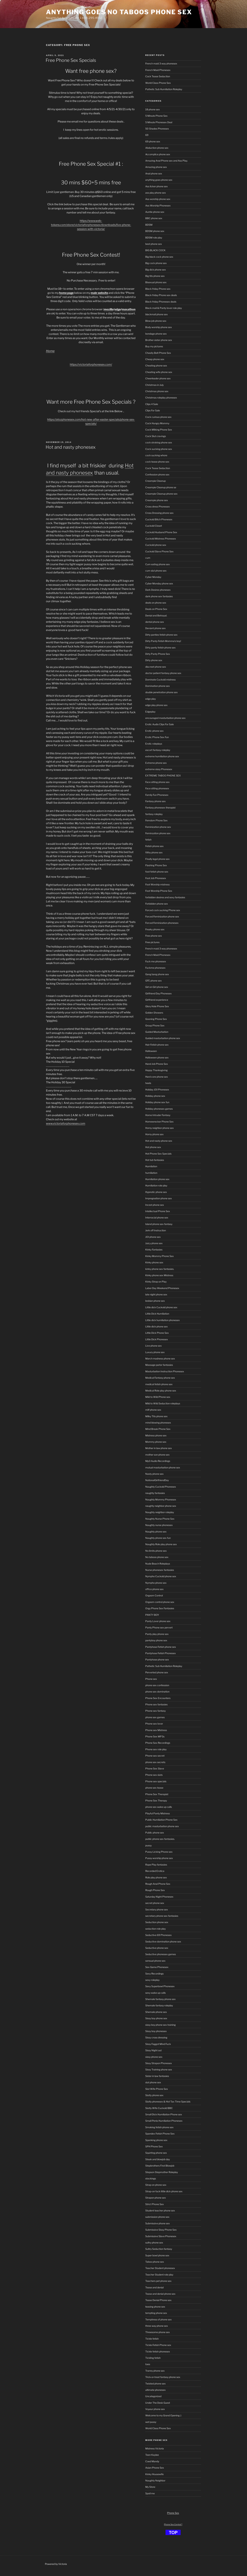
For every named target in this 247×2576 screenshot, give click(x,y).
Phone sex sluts (154, 1774)
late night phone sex (156, 1294)
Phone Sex (173, 2512)
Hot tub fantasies (154, 1159)
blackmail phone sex (156, 314)
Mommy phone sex (155, 1441)
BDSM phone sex (154, 231)
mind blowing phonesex (158, 1422)
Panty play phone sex (157, 1634)
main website (99, 293)
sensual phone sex (155, 1960)
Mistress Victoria (154, 2448)
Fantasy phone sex (155, 801)
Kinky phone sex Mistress (159, 1275)
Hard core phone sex (156, 1076)
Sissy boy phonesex (156, 2031)
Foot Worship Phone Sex (158, 890)
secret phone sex (154, 1903)
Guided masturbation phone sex (162, 1038)
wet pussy (150, 2421)
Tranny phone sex (155, 2370)
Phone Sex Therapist (156, 1794)
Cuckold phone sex (155, 544)
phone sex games (155, 1717)
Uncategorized (153, 2396)
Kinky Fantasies (153, 1249)
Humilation (151, 1166)
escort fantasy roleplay (157, 750)
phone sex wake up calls (158, 1806)
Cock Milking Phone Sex (158, 429)
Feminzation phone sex (157, 833)
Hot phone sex (153, 1147)
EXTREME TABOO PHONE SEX (163, 775)
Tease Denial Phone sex (158, 2300)
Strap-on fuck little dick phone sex (164, 2191)
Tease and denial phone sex (160, 2293)
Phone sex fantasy (155, 1710)
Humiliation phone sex (157, 1179)
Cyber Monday (153, 576)
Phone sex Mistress (156, 1730)
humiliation (151, 1172)
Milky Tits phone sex (156, 1416)
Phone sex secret (154, 1755)
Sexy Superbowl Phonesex (160, 1986)
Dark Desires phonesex (158, 589)
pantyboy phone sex (156, 1640)
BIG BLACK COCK (155, 250)
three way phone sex (156, 2325)
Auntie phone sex (154, 211)
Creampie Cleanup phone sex (161, 493)
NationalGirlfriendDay (157, 1480)
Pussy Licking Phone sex (159, 1851)
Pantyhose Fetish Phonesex (160, 1653)
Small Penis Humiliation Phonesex (164, 2120)
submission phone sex (157, 2216)
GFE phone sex (153, 980)
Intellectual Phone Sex (157, 1211)
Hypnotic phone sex (156, 1192)
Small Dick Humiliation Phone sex (163, 2114)
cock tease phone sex (157, 461)
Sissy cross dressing (156, 2037)
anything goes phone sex (158, 179)
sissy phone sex (153, 2056)
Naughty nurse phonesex (159, 1525)
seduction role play (155, 1928)
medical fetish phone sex (159, 1384)
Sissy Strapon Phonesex (158, 2063)
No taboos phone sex (156, 1557)
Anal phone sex (153, 173)
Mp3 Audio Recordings (157, 1460)
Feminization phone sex (158, 826)
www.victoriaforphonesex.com (65, 1123)
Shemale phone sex (156, 2011)
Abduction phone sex (156, 147)
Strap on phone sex (155, 2184)
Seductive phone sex (156, 1947)
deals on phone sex (155, 602)
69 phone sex (152, 141)
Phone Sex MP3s (154, 1736)
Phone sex (151, 1678)
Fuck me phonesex (155, 961)
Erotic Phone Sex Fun (157, 737)
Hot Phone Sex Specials (158, 1153)
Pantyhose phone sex (157, 1659)
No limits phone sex (156, 1550)
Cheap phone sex (154, 359)
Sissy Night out (153, 2050)
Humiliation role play (156, 1185)
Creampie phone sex (156, 500)
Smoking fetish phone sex (159, 2127)
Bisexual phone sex (156, 282)
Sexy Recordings (154, 1973)
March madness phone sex (160, 1358)
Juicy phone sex (154, 1243)
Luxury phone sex (155, 1352)
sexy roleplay (152, 1979)
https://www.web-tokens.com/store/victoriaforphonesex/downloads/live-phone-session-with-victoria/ (91, 225)
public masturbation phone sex (162, 1826)
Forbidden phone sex (156, 903)
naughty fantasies (155, 1493)
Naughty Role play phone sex (161, 1544)
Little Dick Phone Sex (157, 1332)
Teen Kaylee (152, 2454)
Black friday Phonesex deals (160, 301)
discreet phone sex (155, 666)
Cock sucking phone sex (158, 448)
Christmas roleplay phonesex (161, 397)
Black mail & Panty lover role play (163, 307)
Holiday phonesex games (159, 1108)
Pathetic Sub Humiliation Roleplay (163, 89)
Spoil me (150, 2493)
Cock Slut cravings (155, 436)
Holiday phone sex (155, 1095)
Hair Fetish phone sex (157, 1044)
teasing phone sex (155, 2306)
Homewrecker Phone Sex (159, 1121)
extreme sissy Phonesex (158, 769)
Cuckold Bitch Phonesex (158, 519)
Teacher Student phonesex (160, 2268)
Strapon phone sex (155, 2197)
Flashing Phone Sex (156, 865)
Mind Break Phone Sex (157, 1428)
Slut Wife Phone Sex (156, 2088)
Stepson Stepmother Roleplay (161, 2172)
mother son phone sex (157, 1454)
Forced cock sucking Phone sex (162, 910)
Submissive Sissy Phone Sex (161, 2229)
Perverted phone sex (156, 1672)
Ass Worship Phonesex (158, 205)
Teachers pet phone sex (158, 2280)
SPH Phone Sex (154, 2146)
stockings (150, 2178)
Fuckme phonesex (155, 967)
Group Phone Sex (154, 1025)
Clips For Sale (152, 410)
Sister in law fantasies (157, 2076)
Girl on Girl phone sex (156, 986)
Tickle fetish (152, 2338)
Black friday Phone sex (157, 288)
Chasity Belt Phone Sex (158, 352)
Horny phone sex (154, 1134)
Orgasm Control (154, 1595)
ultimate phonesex (155, 2389)
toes (147, 2364)
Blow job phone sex (155, 320)
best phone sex (153, 243)
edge (117, 309)
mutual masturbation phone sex (162, 1467)
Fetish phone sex (154, 846)
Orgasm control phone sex (159, 1601)
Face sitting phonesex (157, 788)
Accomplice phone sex (157, 154)
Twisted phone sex (155, 2383)
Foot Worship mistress (157, 884)
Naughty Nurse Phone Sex (159, 1518)
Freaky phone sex (154, 929)
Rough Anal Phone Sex (157, 1883)
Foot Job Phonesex (155, 878)
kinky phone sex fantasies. (159, 1268)
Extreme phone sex (156, 762)
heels (148, 1083)
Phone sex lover (154, 1723)
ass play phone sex (155, 192)
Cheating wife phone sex (158, 372)
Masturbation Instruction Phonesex (164, 1371)
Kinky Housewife (154, 2474)
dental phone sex (154, 621)
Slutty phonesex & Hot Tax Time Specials (167, 2101)
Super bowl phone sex (157, 2255)
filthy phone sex (154, 852)
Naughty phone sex (156, 1531)
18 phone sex (152, 109)
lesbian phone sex (155, 1300)
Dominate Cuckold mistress (160, 679)
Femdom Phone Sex (156, 820)
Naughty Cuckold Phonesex (160, 1486)
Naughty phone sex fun (158, 1537)
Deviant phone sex (155, 628)
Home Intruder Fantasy (157, 1115)
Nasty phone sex (154, 1473)
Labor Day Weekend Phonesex (162, 1288)
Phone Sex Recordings (157, 1742)
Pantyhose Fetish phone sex (160, 1646)
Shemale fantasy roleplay (159, 2005)
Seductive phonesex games (160, 1954)
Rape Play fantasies (156, 1864)
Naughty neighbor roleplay (159, 1512)
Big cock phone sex (156, 263)
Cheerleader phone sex (158, 378)
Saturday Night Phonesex (159, 1896)
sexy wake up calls (155, 1992)
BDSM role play (153, 237)
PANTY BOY (152, 1614)
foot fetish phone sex (156, 871)
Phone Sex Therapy (156, 1800)
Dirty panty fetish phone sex (160, 647)
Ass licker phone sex (156, 186)
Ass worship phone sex (157, 199)
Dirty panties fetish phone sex (161, 634)
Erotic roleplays (153, 743)
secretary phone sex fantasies (161, 1915)
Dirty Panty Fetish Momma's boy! (163, 641)
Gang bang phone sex (157, 974)
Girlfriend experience (156, 999)
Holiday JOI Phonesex (157, 1089)
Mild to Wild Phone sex (157, 1396)
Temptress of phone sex (158, 2319)
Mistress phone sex (156, 1435)
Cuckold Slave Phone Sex (159, 551)
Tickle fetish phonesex (157, 2351)
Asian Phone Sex (154, 2467)
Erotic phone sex (154, 730)
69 (146, 134)
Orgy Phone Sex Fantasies (159, 1608)
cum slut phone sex (156, 570)
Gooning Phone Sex (156, 1018)
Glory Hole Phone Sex (157, 1006)
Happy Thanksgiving (156, 1070)
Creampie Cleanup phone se (160, 487)
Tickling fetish (153, 2357)
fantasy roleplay (154, 814)
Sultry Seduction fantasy (158, 2248)
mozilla (108, 309)
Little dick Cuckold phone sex (161, 1307)
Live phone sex (153, 1345)
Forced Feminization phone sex (162, 916)
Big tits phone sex (155, 275)
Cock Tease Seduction (157, 76)
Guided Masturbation (156, 1031)
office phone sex (154, 1589)
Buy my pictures (154, 346)
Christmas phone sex (156, 391)
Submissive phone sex (157, 2223)
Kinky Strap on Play (156, 1281)
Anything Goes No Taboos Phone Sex (119, 12)
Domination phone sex (157, 685)
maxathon (129, 309)
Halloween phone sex (157, 1057)
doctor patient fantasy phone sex (163, 673)
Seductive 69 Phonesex (158, 1935)
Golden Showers (154, 1012)
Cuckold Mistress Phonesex (160, 538)
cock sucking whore (156, 455)
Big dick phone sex (155, 269)
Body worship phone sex (158, 327)
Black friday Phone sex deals (161, 295)
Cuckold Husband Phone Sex (161, 532)
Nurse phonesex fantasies (159, 1569)
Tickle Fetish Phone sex (158, 2345)
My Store (150, 2486)
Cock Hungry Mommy (157, 423)
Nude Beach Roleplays (157, 1563)
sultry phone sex (154, 2242)
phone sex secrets (155, 1762)
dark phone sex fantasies (159, 596)
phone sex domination (157, 1691)
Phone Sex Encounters (157, 1698)
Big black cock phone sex (159, 256)
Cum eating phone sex (157, 564)
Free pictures (152, 942)
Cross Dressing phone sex (159, 512)
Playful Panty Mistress (157, 1813)
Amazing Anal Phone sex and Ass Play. (166, 160)
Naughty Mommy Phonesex (160, 1499)
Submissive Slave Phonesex (160, 2236)
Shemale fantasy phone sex (160, 1999)
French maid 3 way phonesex (161, 63)
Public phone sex (154, 1832)
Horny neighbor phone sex (159, 1127)
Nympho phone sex (156, 1582)
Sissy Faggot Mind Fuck (158, 2044)
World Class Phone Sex (158, 82)
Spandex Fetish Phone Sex (160, 2133)
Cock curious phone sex (158, 416)
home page (66, 293)
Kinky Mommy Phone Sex (159, 1256)
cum (147, 557)
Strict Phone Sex (154, 2204)
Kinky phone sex (154, 1262)
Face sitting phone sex (157, 782)
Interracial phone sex (156, 1217)
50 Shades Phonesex (157, 128)
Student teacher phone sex (160, 2210)
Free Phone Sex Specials (71, 60)
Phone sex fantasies (156, 1704)
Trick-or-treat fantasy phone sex (162, 2377)
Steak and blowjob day (157, 2159)
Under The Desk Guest (157, 2402)
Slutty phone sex (154, 2095)
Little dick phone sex (156, 1326)
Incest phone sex (154, 1204)
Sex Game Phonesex (156, 1967)
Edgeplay (150, 711)
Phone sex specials (155, 1781)
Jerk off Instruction (155, 1230)
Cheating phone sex (156, 365)
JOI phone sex (153, 1236)
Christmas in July (154, 384)
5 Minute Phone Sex (156, 115)
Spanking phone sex (156, 2140)
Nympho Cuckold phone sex (160, 1576)
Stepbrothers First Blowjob (159, 2165)
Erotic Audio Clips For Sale (159, 724)
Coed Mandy (152, 2461)
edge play (150, 698)
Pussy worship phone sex (159, 1858)
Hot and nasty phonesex (71, 447)
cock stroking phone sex (158, 442)
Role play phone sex (156, 1877)
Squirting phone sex (156, 2152)
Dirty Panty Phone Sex (157, 653)
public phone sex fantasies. (160, 1838)
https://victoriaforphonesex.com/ (91, 364)
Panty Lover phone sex (157, 1621)
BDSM (148, 224)
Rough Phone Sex (155, 1890)
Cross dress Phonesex (157, 506)
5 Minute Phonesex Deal (158, 122)
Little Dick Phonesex (156, 1339)
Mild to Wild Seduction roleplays (162, 1403)
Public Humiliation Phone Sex (161, 1819)
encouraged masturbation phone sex (165, 717)
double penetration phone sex (161, 692)
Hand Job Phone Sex (156, 1063)
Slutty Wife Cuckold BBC (159, 2108)
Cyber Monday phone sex (159, 583)
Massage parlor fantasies (159, 1364)
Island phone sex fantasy (158, 1224)
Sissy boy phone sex (156, 2018)
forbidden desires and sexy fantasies (165, 897)
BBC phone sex (153, 218)
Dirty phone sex (153, 660)
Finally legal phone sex (157, 858)
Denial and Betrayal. (156, 615)
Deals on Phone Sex (156, 609)
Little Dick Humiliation (157, 1313)
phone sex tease (154, 1787)
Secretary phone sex (156, 1909)
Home (50, 351)
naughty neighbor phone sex (160, 1505)
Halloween (151, 1051)
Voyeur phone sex (155, 2409)
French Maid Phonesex (157, 70)
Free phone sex (153, 935)
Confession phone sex (157, 474)
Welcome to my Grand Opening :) (163, 2415)
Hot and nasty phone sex (158, 1140)
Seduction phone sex (156, 1922)
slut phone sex (153, 2082)
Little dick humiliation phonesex (162, 1320)
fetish (148, 839)
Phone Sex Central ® (173, 2524)
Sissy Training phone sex (158, 2069)
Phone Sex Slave (154, 1768)
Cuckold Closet (153, 525)
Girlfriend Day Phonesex (158, 993)
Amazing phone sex (156, 166)
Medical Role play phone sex (160, 1390)
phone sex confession (157, 1685)
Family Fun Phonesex (156, 794)
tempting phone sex (156, 2312)
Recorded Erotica (154, 1870)
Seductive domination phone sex (163, 1941)
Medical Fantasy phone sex (160, 1377)
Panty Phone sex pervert (159, 1627)
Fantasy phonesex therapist (160, 807)
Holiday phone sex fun (157, 1102)
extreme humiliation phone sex (162, 756)
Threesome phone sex (157, 2332)
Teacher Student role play (159, 2274)
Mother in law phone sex (158, 1448)
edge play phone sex (156, 705)
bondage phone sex (156, 333)
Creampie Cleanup (155, 480)
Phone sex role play (156, 1749)
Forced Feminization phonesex (162, 922)
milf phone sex (153, 1409)
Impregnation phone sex (158, 1198)
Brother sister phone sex (158, 340)
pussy (148, 1845)
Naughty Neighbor (155, 2480)
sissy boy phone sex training (160, 2024)
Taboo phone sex (154, 2261)
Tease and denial (154, 2287)
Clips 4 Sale (151, 404)
